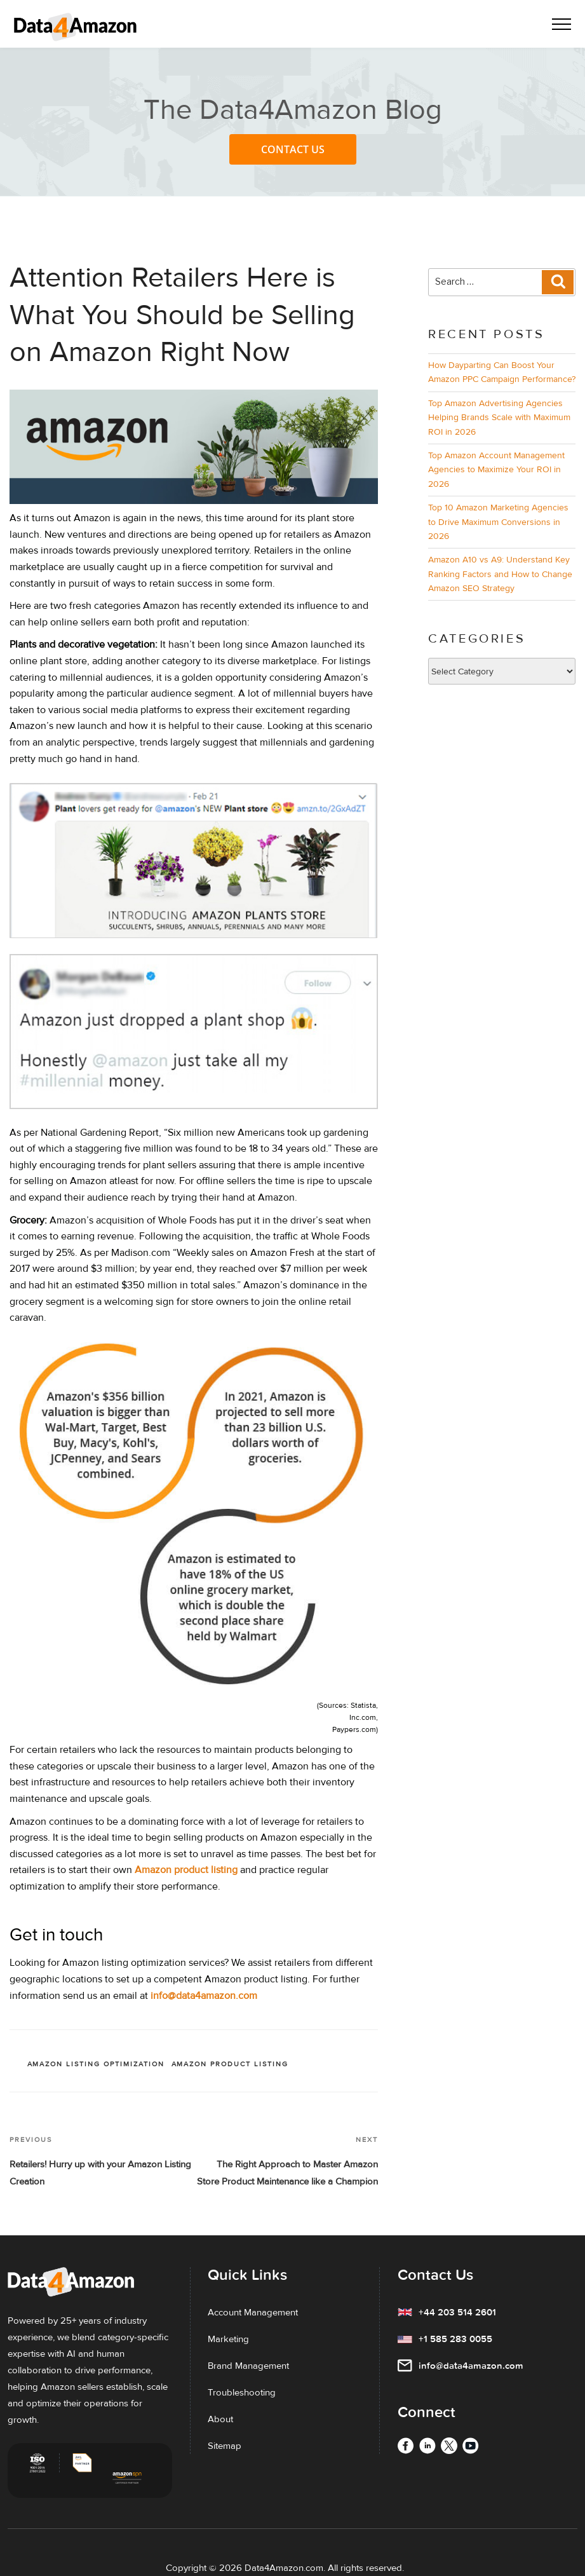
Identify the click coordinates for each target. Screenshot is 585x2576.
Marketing (228, 2339)
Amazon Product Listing (230, 2064)
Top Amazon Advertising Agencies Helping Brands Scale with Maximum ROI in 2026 (499, 417)
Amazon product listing (186, 1870)
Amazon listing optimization (96, 2064)
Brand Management (248, 2365)
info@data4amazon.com (204, 1995)
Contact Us (293, 149)
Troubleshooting (242, 2392)
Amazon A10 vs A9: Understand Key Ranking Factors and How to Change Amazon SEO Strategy (500, 574)
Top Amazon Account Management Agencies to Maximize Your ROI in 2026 (496, 469)
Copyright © (191, 2567)
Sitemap (224, 2445)
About (220, 2419)
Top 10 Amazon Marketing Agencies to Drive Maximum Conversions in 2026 (498, 522)
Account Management (253, 2312)
